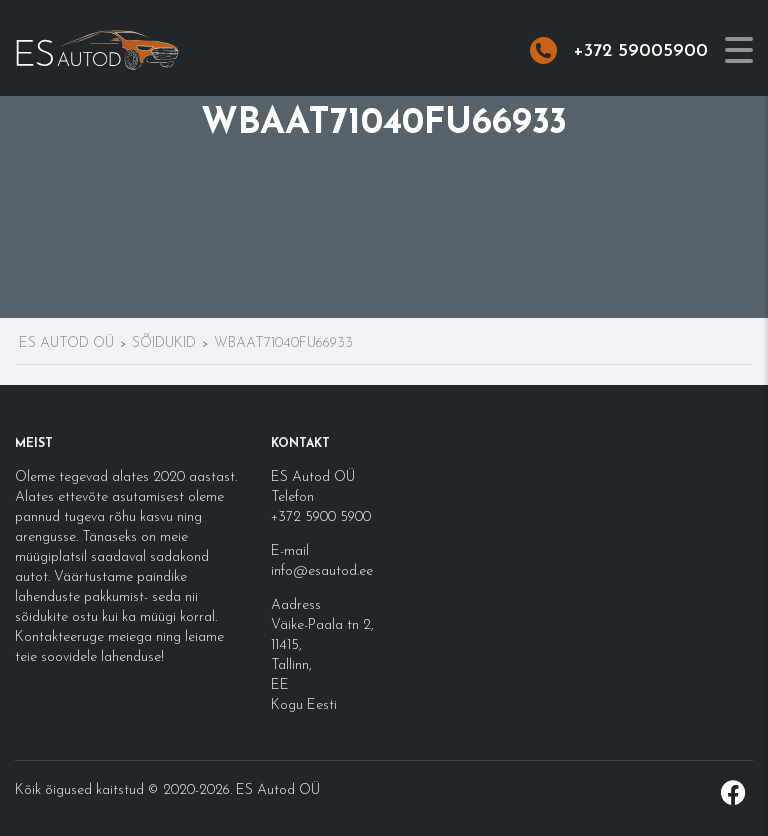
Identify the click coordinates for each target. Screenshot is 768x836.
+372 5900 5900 (321, 517)
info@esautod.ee (322, 571)
